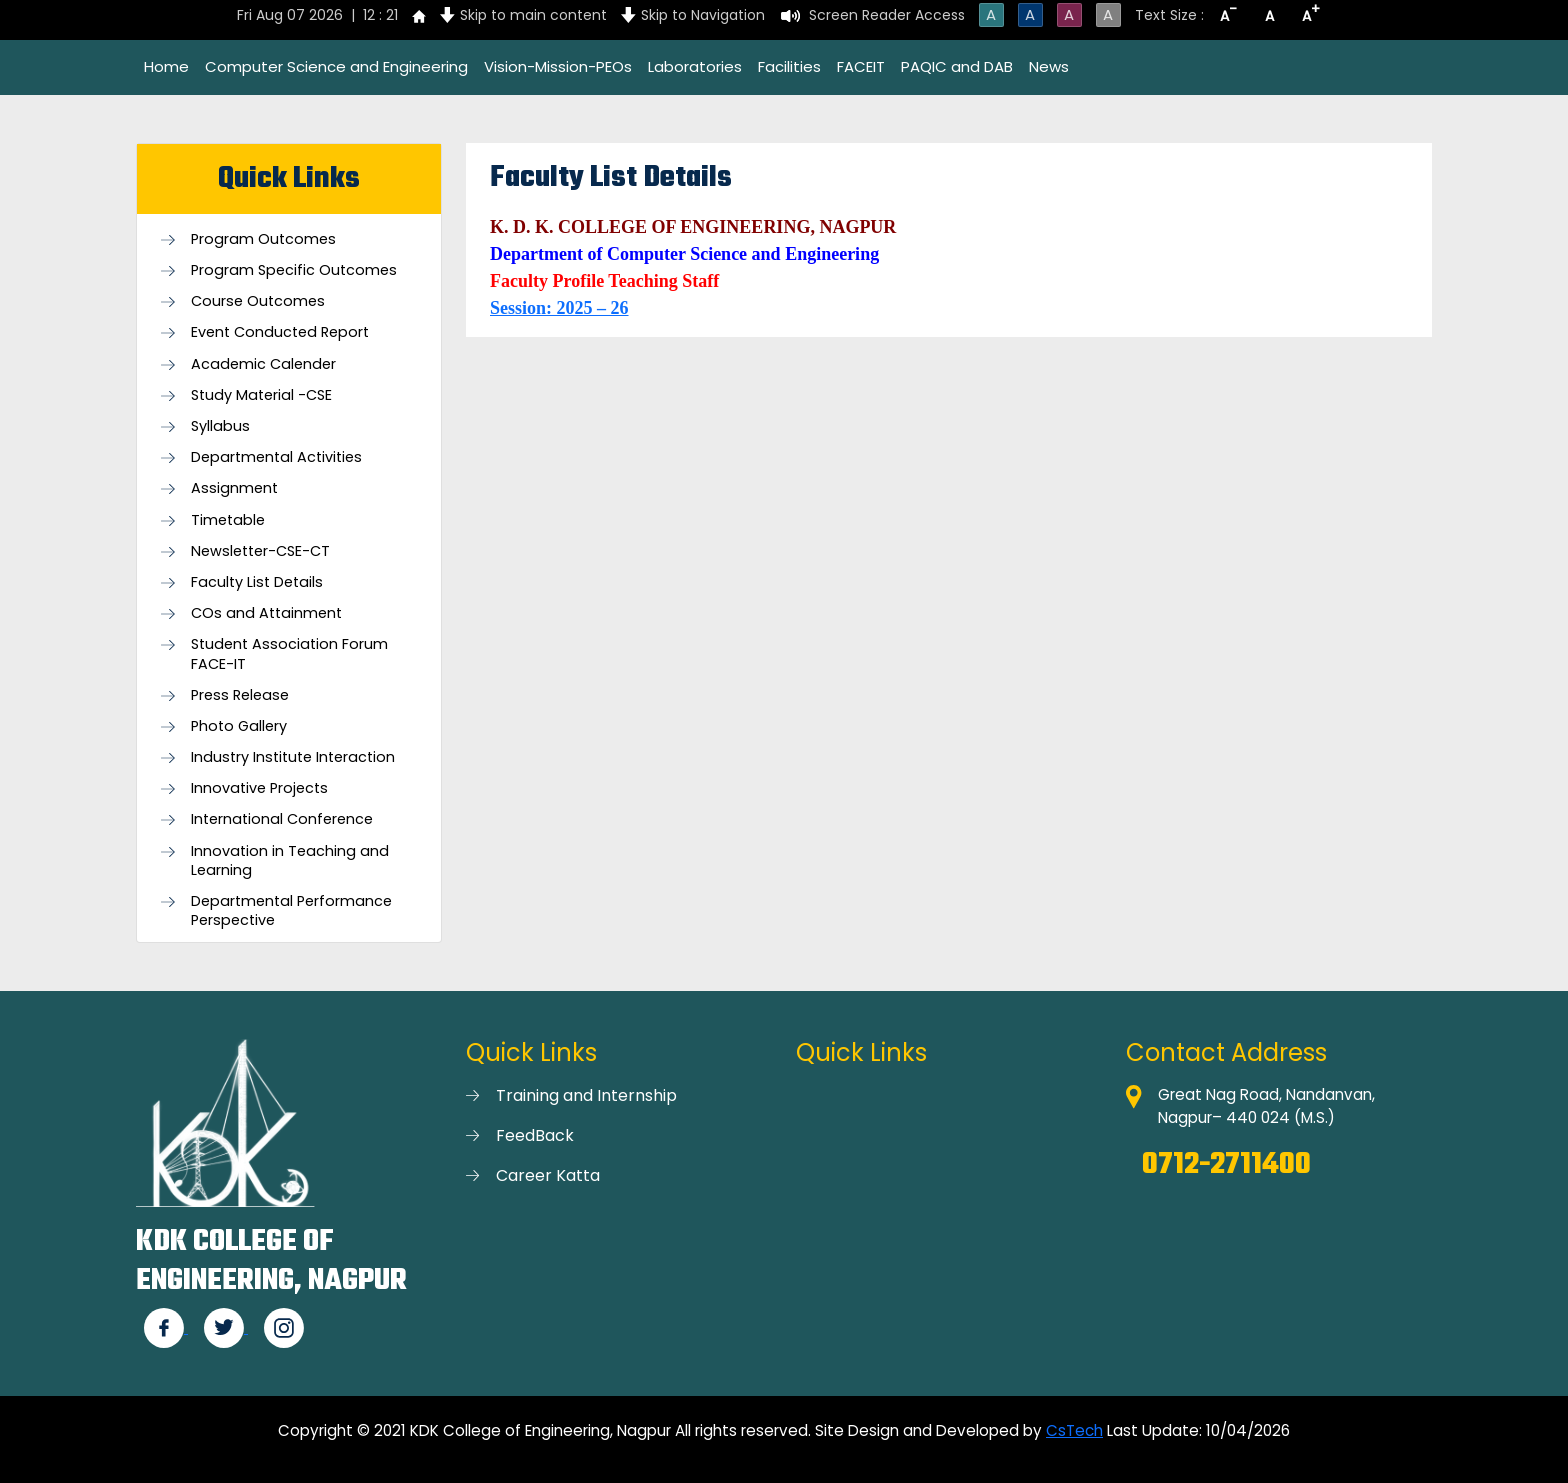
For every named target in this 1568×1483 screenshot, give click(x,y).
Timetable (228, 520)
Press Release (240, 695)
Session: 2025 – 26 (559, 308)
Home (166, 66)
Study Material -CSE (261, 395)
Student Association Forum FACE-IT (289, 654)
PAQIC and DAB (957, 66)
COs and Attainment (266, 613)
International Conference (282, 819)
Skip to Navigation (703, 15)
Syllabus (220, 426)
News (1049, 66)
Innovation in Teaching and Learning (290, 861)
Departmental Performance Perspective (291, 911)
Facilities (789, 66)
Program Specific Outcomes (294, 270)
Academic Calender (263, 364)
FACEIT (861, 66)
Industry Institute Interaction (293, 757)
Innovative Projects (259, 788)
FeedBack (535, 1135)
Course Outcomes (258, 301)
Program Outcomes (263, 239)
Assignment (234, 488)
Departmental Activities (276, 457)
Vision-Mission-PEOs (558, 66)
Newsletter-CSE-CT (260, 551)
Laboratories (695, 66)
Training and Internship (586, 1095)
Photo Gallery (239, 726)
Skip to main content (533, 15)
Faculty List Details (257, 582)
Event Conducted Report (280, 332)
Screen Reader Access (887, 15)
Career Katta (548, 1175)
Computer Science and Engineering (336, 66)
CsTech (1074, 1430)
